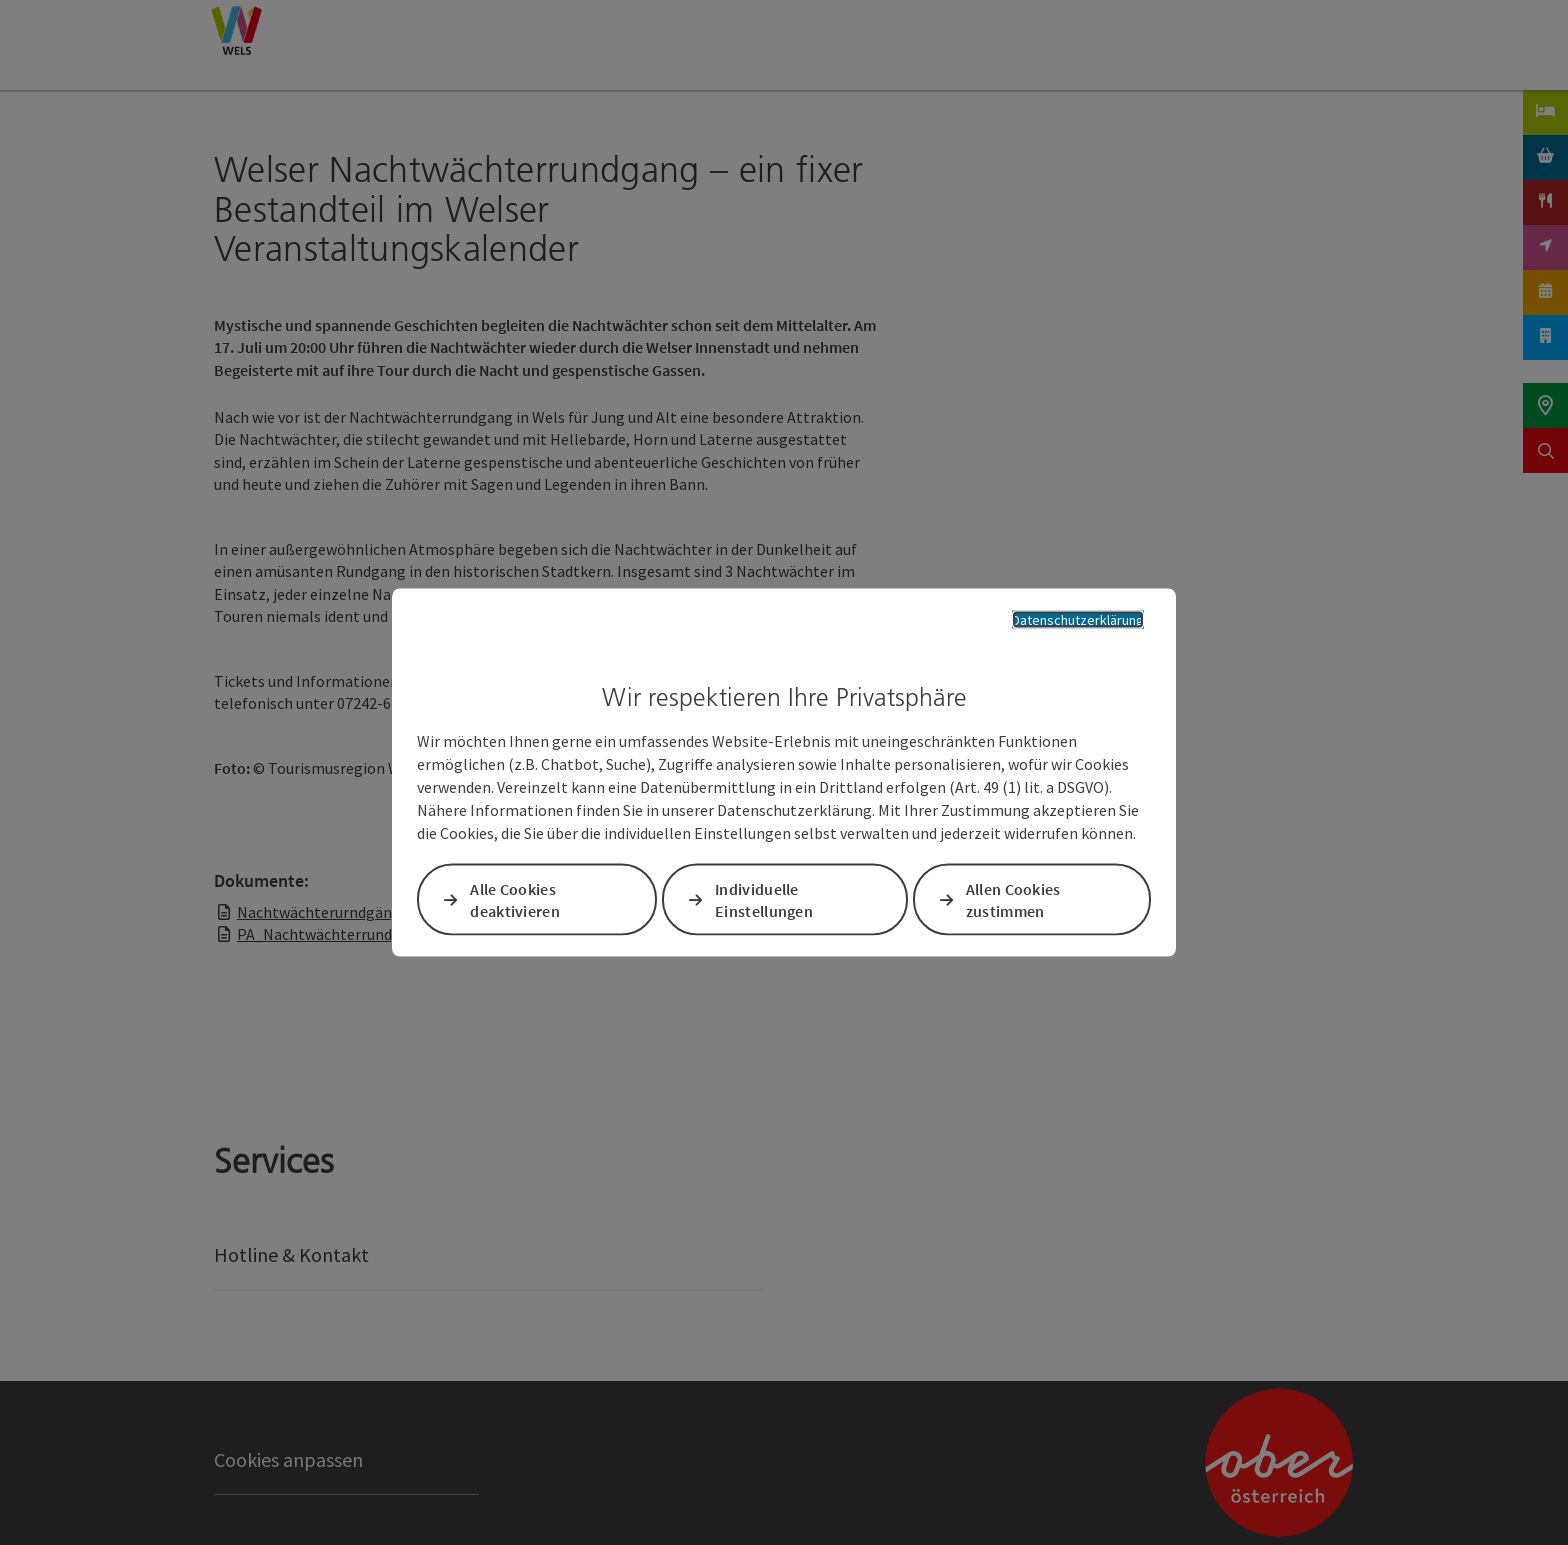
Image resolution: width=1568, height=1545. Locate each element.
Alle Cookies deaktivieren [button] (515, 899)
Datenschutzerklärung (1078, 619)
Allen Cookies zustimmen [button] (1013, 899)
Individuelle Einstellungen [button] (764, 899)
